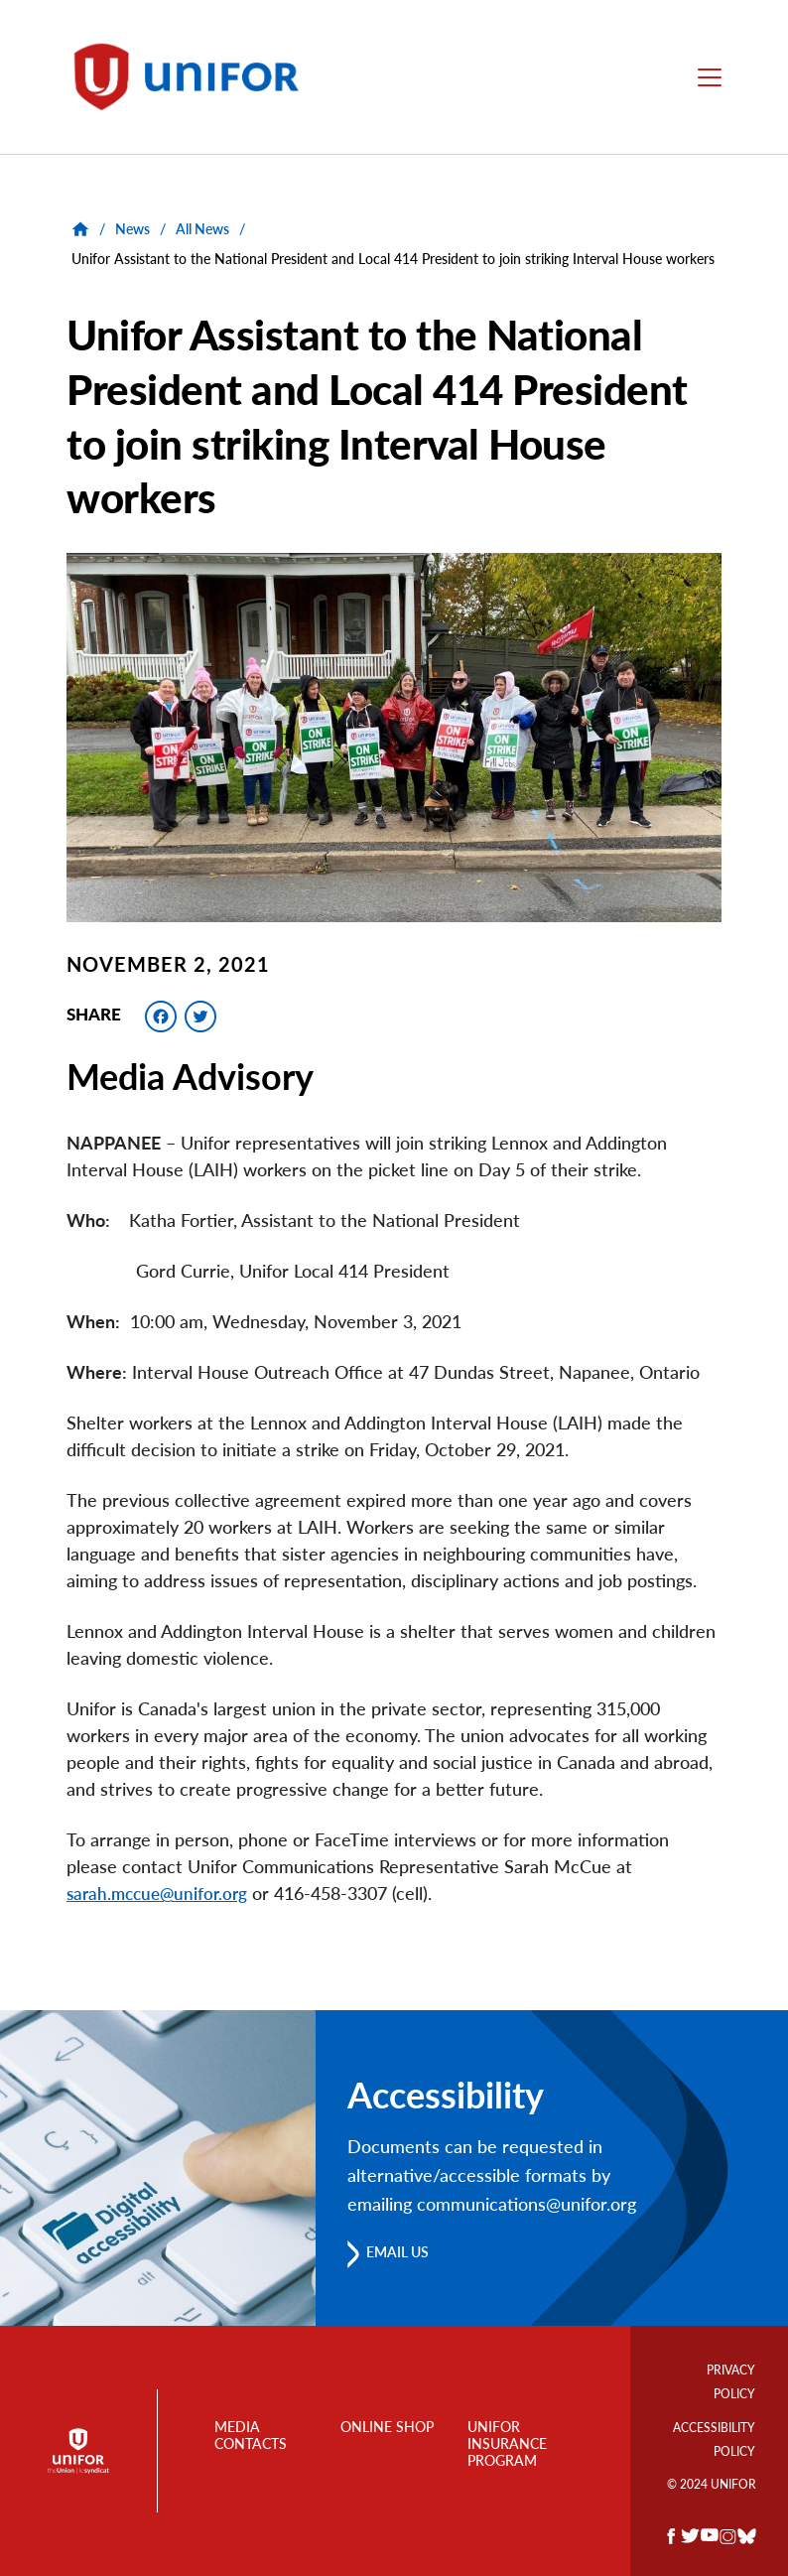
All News (202, 228)
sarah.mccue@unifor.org (161, 1893)
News (132, 228)
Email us (405, 2251)
